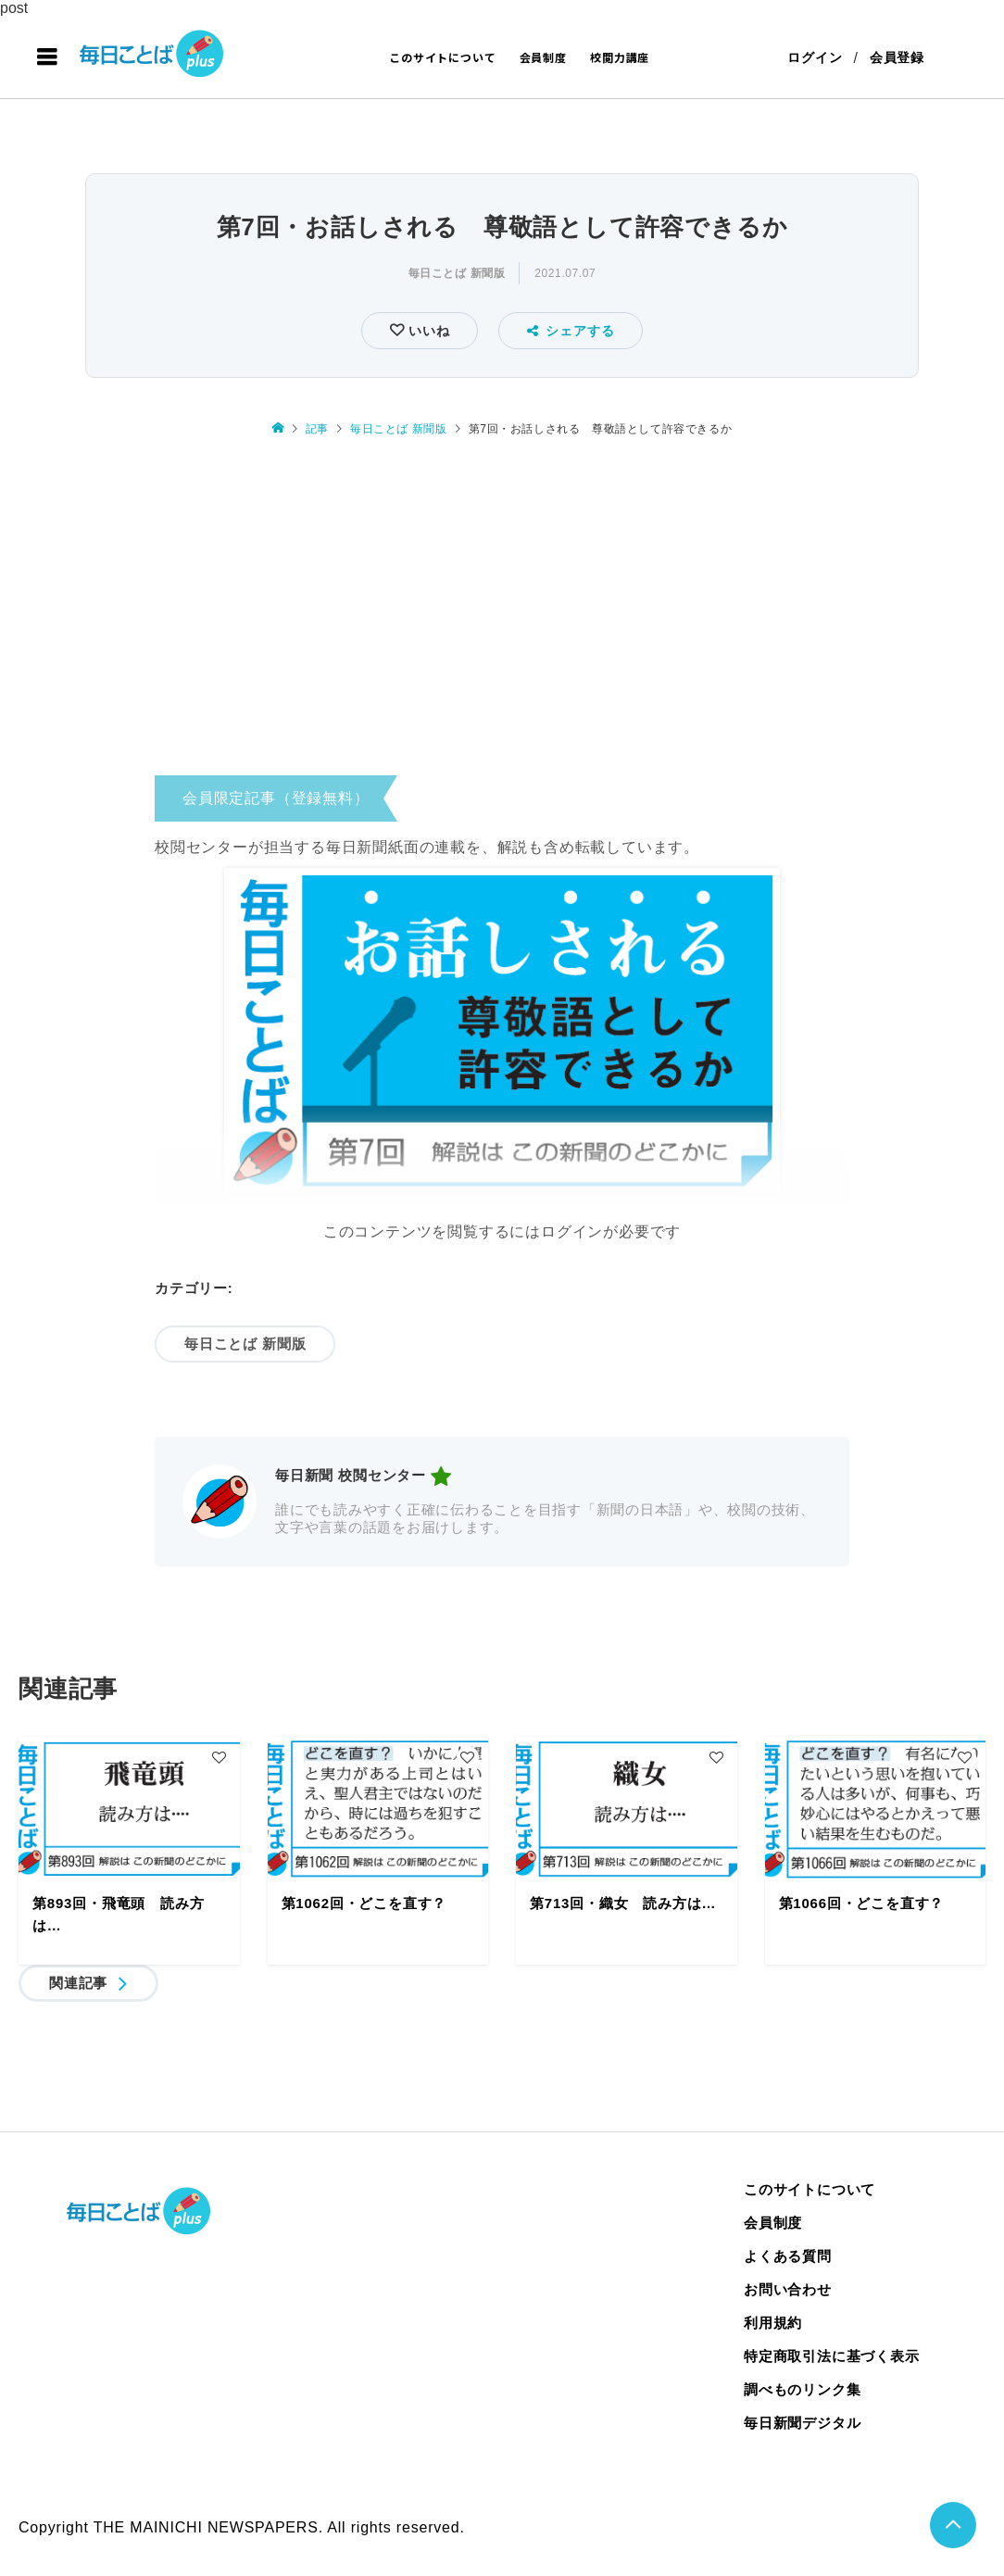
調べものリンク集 (802, 2389)
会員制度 (543, 57)
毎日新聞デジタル (802, 2423)
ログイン (814, 57)
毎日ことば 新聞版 (457, 273)
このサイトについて (442, 57)
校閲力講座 (619, 57)
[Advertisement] (502, 610)
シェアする (571, 330)
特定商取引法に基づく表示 (832, 2356)
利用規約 (773, 2323)
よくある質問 (788, 2256)
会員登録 (897, 57)
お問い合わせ (788, 2289)
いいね (426, 330)
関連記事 (78, 1983)
